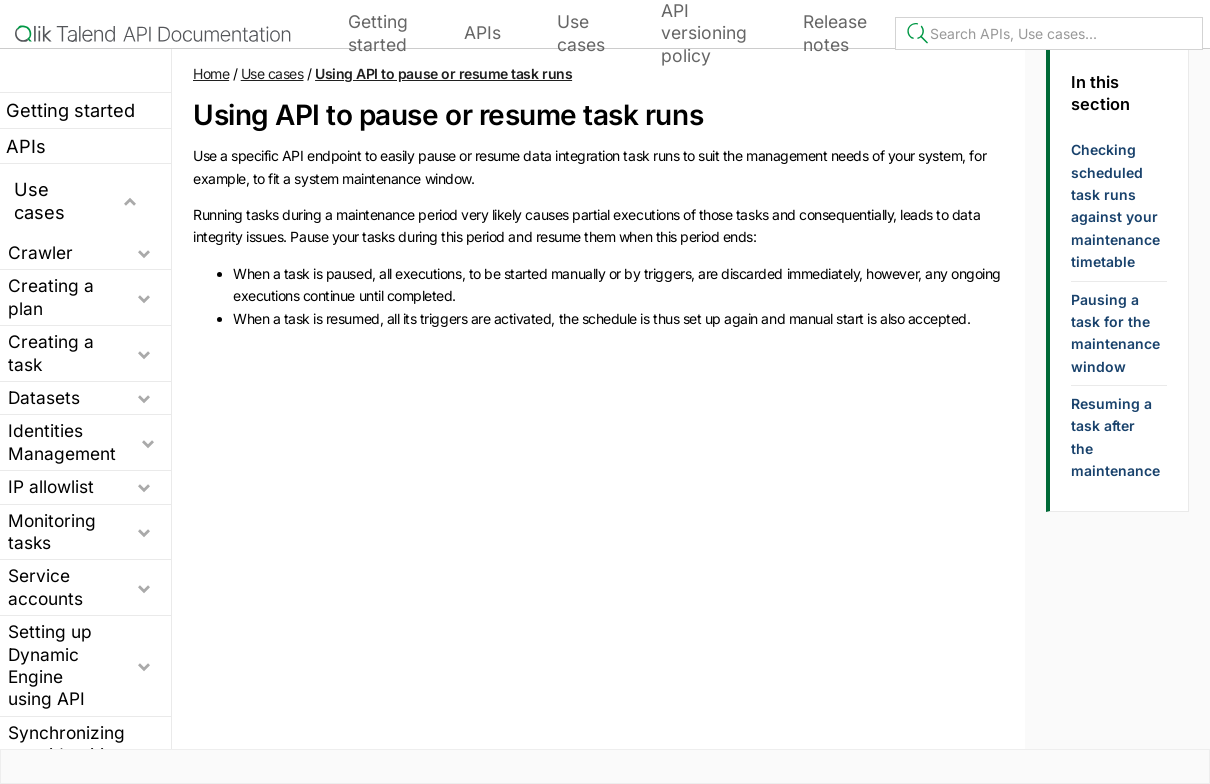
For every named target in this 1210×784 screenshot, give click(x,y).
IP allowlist (51, 486)
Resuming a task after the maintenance (1115, 437)
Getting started (378, 32)
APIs (482, 32)
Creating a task (51, 352)
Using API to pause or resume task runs (443, 73)
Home (211, 73)
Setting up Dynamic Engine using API (50, 665)
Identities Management (62, 441)
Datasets (44, 397)
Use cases (581, 32)
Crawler (40, 252)
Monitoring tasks (52, 531)
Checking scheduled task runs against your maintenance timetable (1115, 205)
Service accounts (45, 586)
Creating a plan (51, 296)
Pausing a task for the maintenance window (1115, 333)
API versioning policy (704, 33)
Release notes (835, 32)
